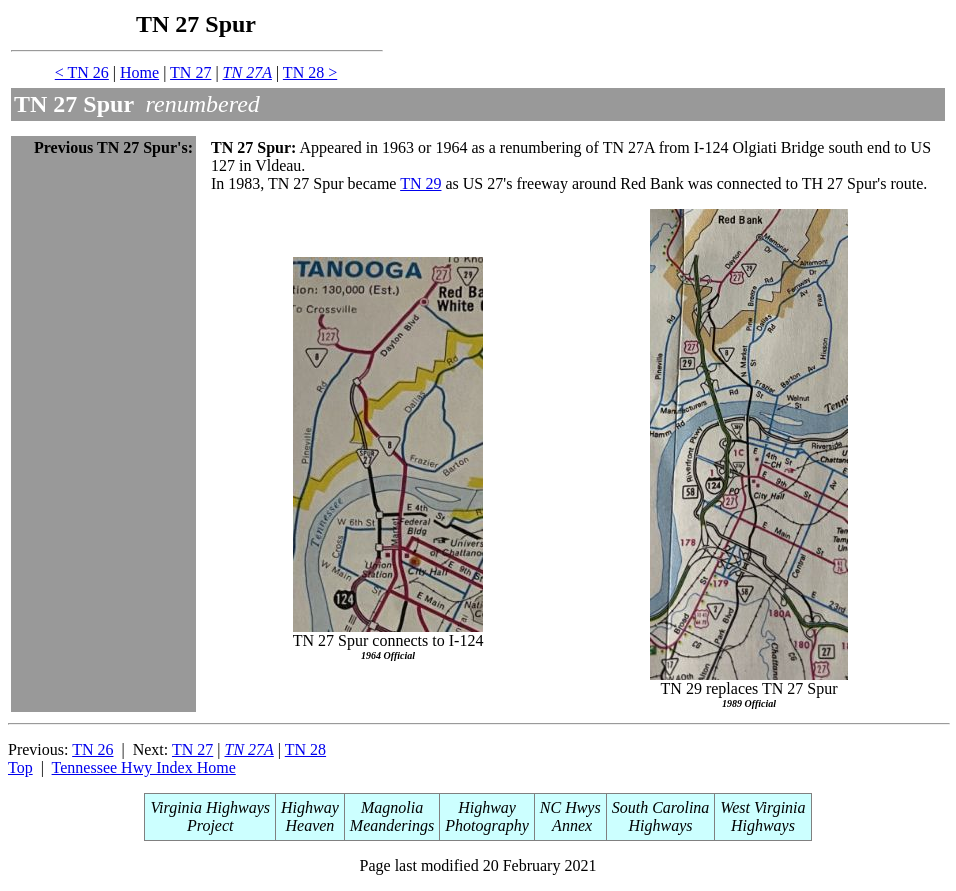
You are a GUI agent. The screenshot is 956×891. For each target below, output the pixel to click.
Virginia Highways (210, 807)
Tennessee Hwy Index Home (144, 767)
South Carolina (661, 807)
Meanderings (392, 825)
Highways (661, 825)
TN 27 (190, 72)
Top (20, 767)
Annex (570, 825)
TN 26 (92, 749)
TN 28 (305, 749)
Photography (487, 825)
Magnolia (392, 807)
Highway (310, 807)
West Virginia (762, 807)
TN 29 (420, 183)
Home (139, 72)
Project (210, 825)
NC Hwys (570, 807)
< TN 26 (82, 72)
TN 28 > (310, 72)
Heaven (309, 825)
